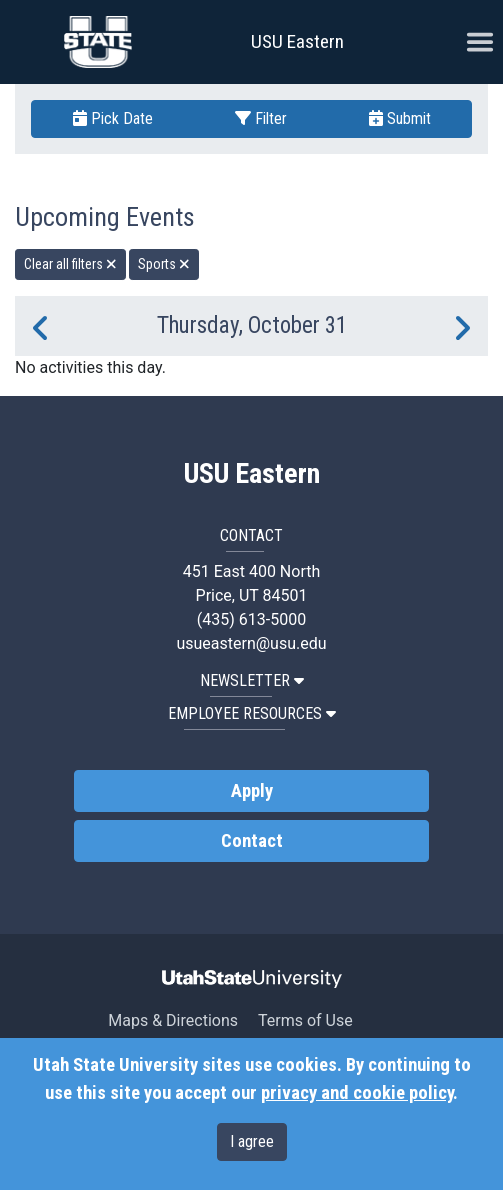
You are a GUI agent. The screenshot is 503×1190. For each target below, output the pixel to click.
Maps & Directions (173, 1020)
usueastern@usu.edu (251, 643)
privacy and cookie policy (357, 1093)
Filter (261, 118)
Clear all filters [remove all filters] (70, 264)
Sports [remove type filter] (164, 264)
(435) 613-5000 (251, 619)
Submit (400, 118)
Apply (252, 791)
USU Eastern (297, 41)
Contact (252, 841)
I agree (252, 1141)
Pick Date (113, 118)
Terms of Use (305, 1020)
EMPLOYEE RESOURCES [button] (252, 713)
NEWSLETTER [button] (252, 680)
